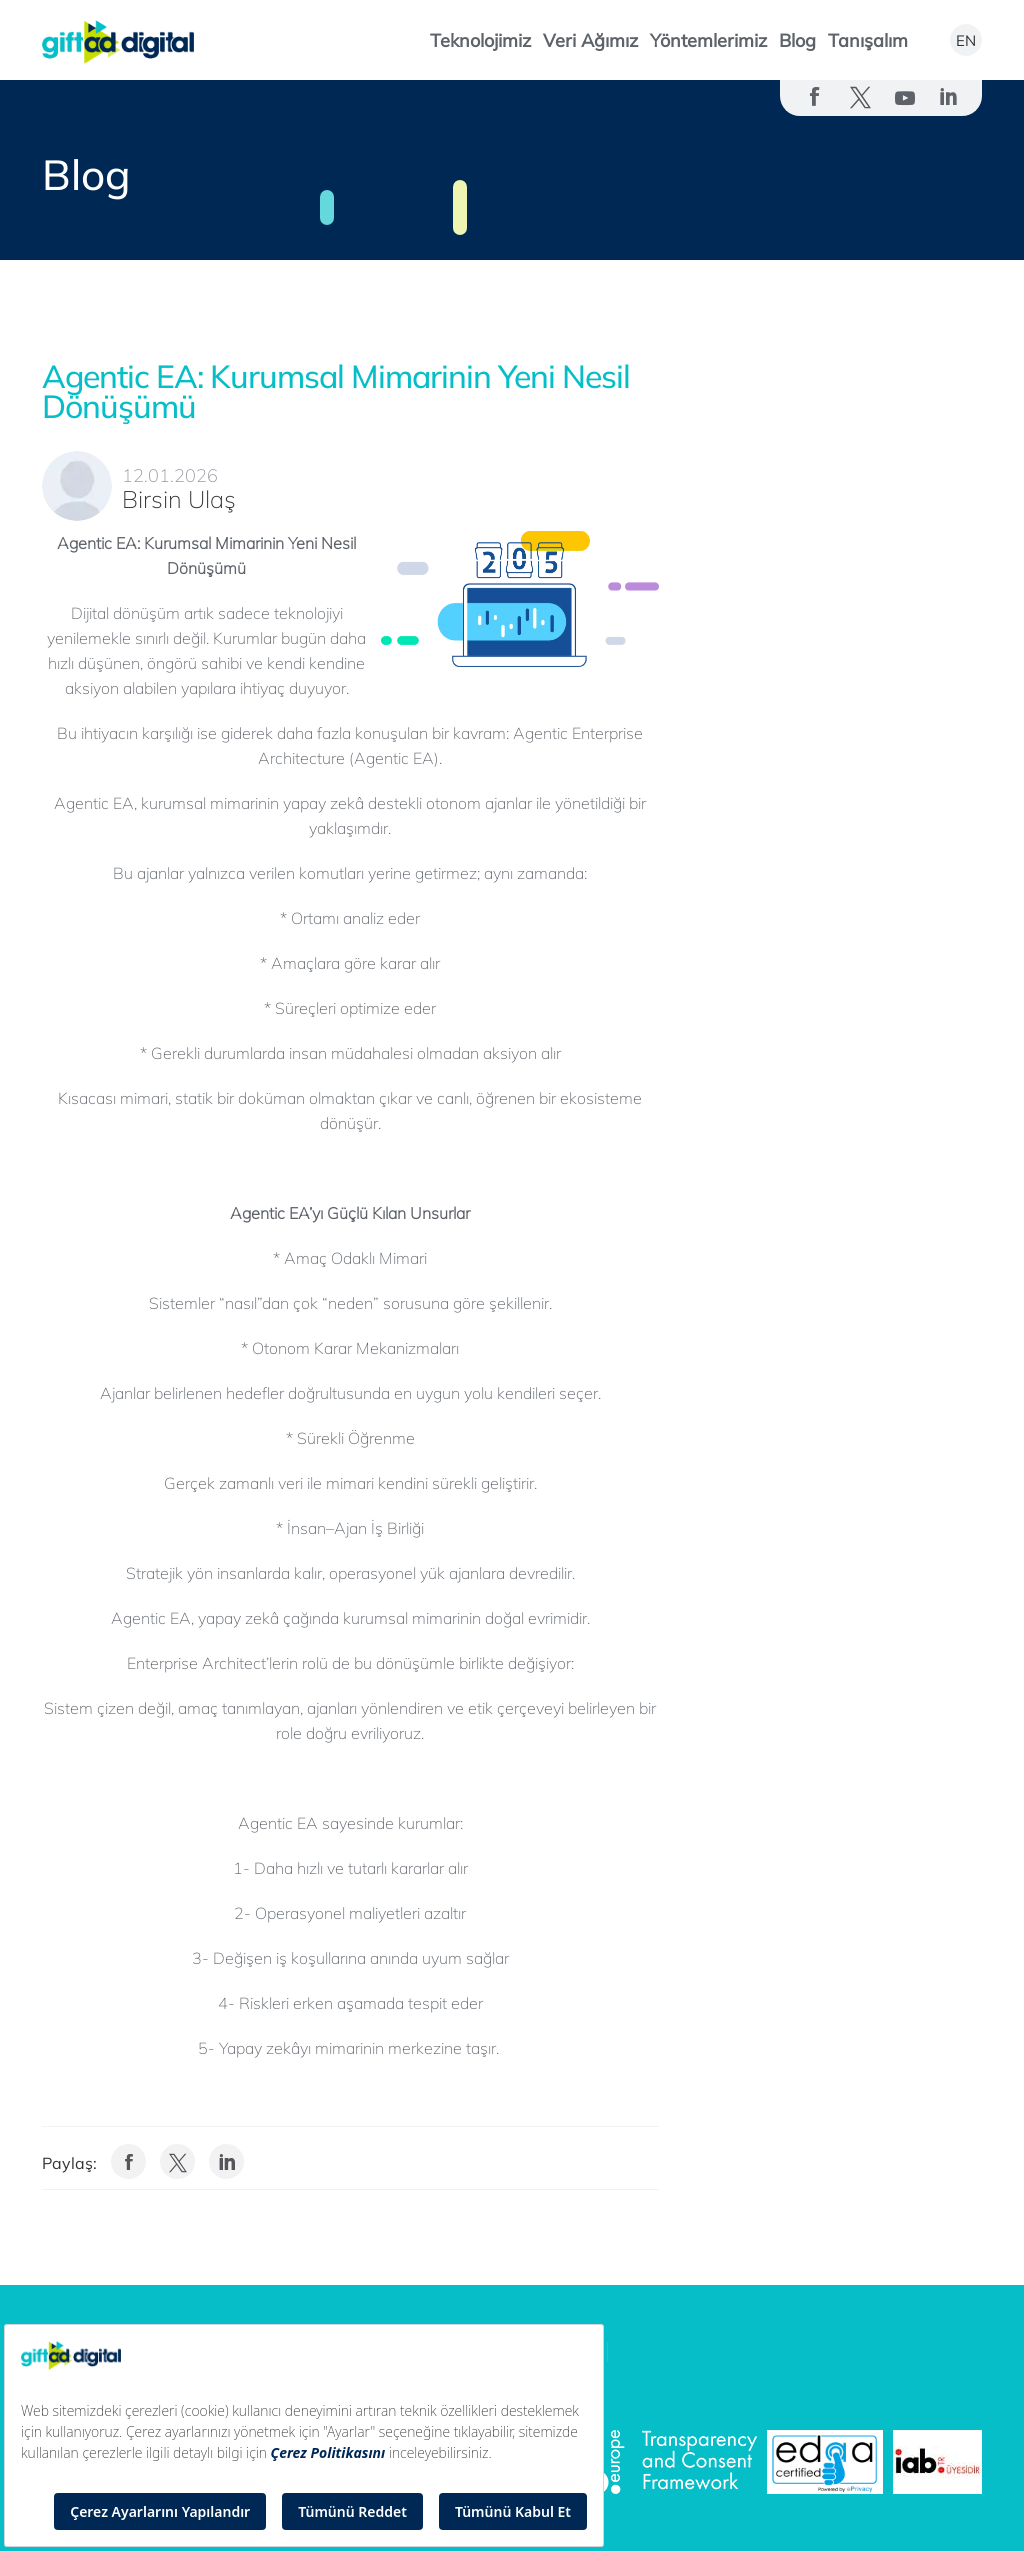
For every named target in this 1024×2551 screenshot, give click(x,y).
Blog (797, 40)
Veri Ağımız (590, 40)
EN (966, 40)
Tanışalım (868, 40)
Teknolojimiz (480, 40)
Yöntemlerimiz (708, 40)
